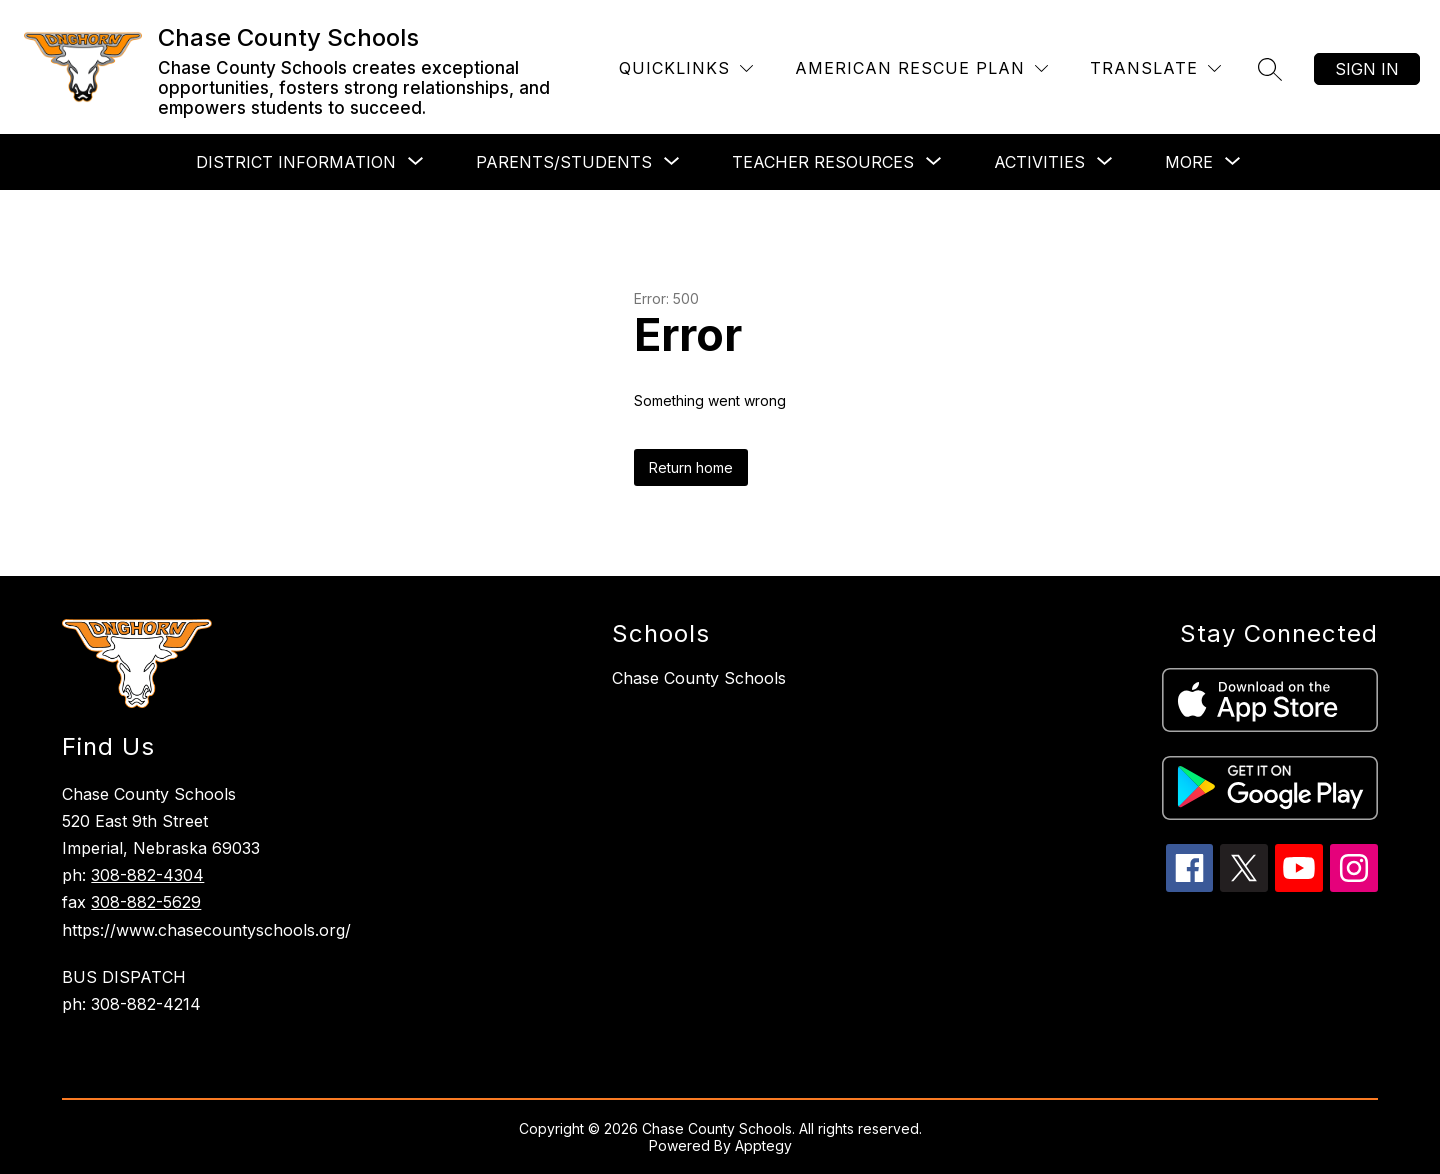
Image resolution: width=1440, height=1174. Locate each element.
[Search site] (1270, 69)
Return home (691, 467)
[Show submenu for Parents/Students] (564, 162)
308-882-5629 (146, 902)
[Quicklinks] (686, 68)
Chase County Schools (699, 678)
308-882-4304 (147, 875)
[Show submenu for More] (1189, 162)
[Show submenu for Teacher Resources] (823, 162)
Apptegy (763, 1145)
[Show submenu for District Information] (296, 162)
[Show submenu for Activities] (1039, 162)
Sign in (1367, 69)
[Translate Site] (1155, 68)
